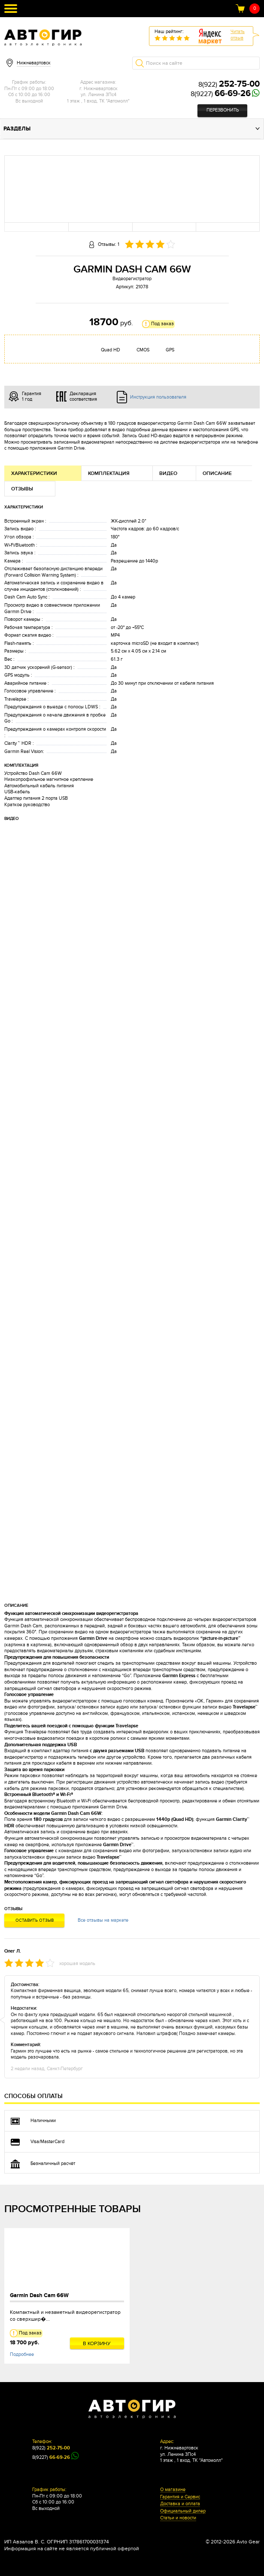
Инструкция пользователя (158, 397)
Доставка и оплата (180, 2503)
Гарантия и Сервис (180, 2497)
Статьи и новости (178, 2518)
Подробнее (22, 2354)
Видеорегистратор (132, 278)
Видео (168, 473)
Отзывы (22, 489)
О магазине (172, 2489)
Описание (217, 473)
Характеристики (34, 473)
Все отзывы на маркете (103, 1920)
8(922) (229, 84)
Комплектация (109, 473)
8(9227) (221, 94)
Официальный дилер (183, 2511)
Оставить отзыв (34, 1920)
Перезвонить (222, 110)
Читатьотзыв (238, 35)
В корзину (97, 2343)
